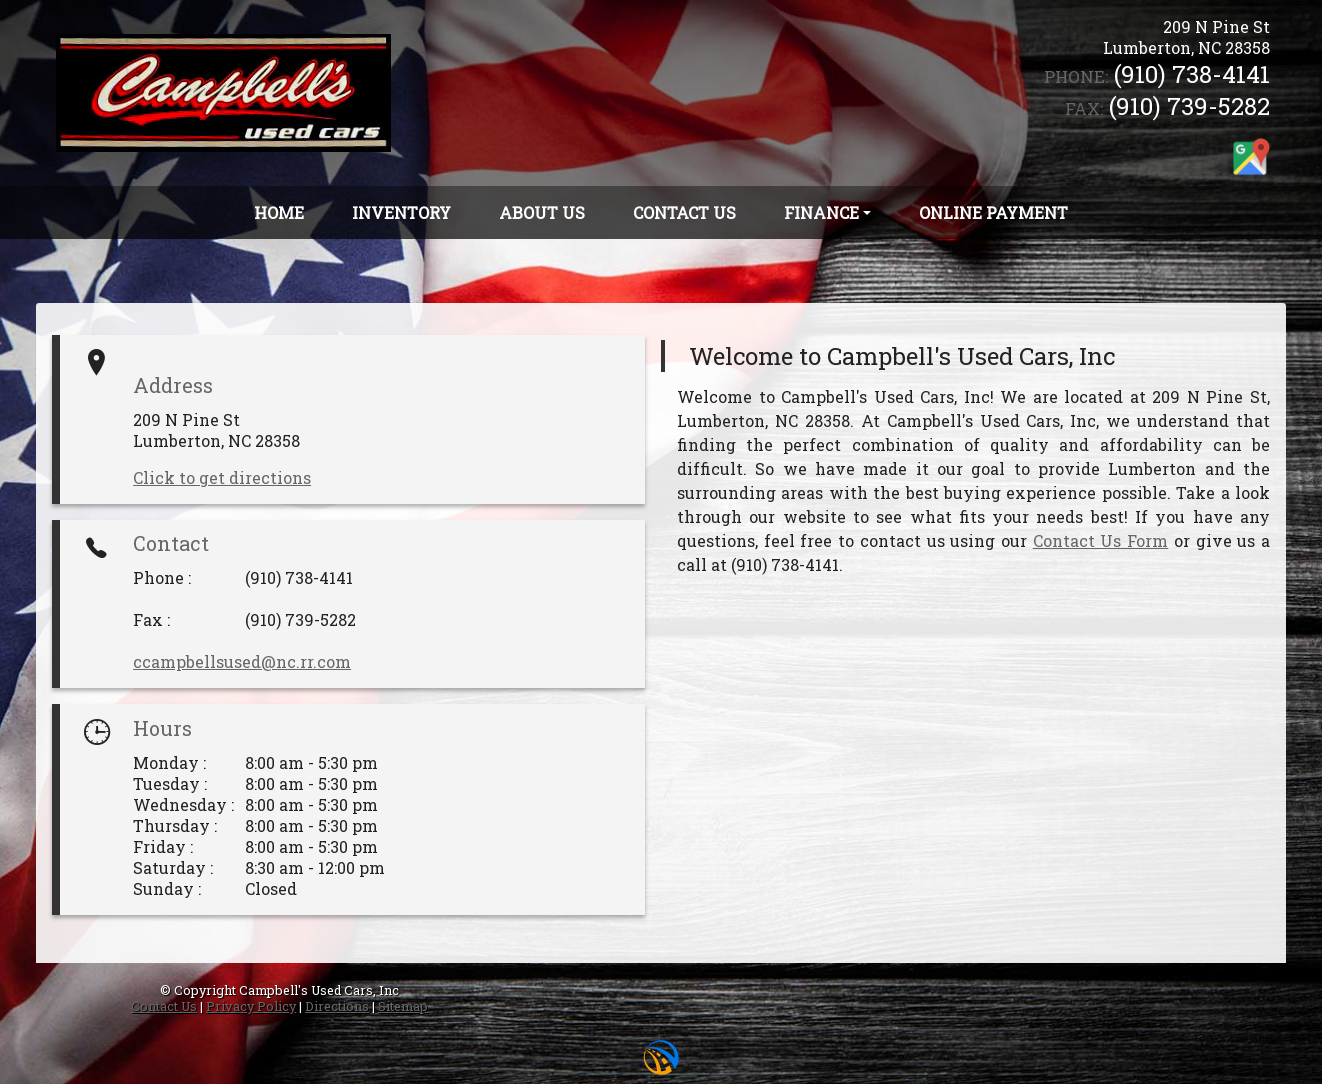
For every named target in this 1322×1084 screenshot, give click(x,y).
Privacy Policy (251, 1006)
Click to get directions (222, 477)
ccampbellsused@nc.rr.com (242, 661)
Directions (337, 1006)
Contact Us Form (1100, 540)
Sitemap (403, 1006)
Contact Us (164, 1006)
